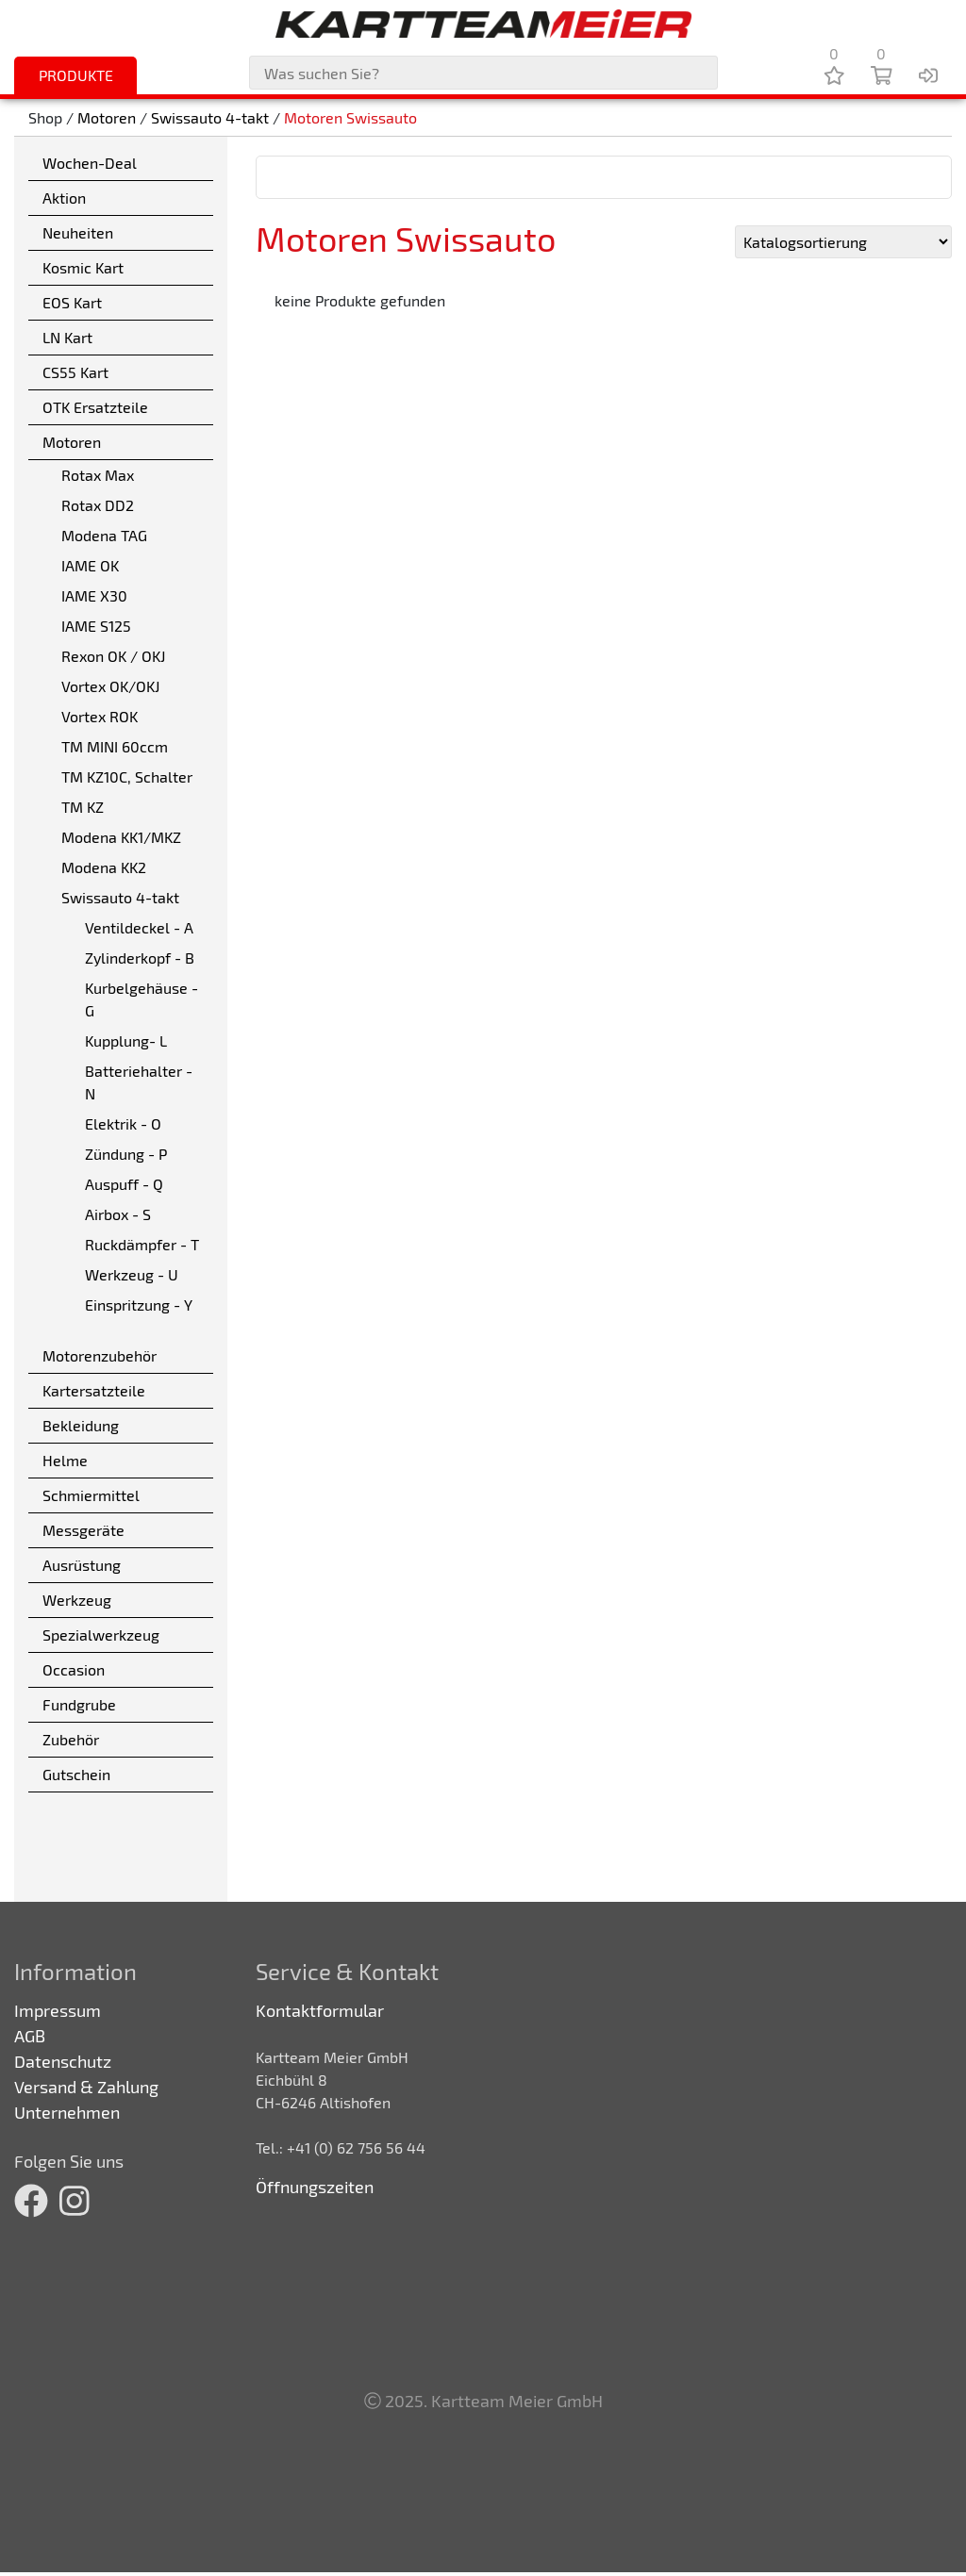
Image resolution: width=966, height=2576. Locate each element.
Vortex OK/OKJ (110, 686)
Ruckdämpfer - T (142, 1244)
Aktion (64, 197)
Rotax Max (97, 475)
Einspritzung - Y (138, 1304)
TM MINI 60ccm (114, 746)
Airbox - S (118, 1214)
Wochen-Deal (89, 163)
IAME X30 (94, 595)
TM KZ (82, 807)
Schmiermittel (91, 1495)
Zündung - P (126, 1154)
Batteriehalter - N (138, 1082)
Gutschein (76, 1774)
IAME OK (90, 565)
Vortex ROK (99, 716)
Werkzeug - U (131, 1274)
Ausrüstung (81, 1565)
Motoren (106, 117)
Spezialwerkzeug (100, 1634)
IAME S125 (96, 626)
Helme (65, 1460)
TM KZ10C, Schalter (126, 776)
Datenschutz (62, 2061)
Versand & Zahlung (86, 2086)
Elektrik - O (123, 1123)
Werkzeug (76, 1600)
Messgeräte (83, 1530)
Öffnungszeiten (315, 2186)
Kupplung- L (126, 1040)
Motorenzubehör (99, 1355)
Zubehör (70, 1739)
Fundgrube (79, 1704)
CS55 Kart (75, 372)
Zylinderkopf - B (139, 957)
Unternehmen (67, 2112)
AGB (29, 2035)
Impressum (57, 2010)
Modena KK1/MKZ (121, 837)
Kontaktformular (320, 2010)
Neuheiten (77, 232)
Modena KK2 (103, 867)
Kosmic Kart (83, 267)
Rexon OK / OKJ (113, 656)
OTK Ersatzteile (95, 407)
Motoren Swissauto (350, 117)
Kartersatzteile (93, 1390)
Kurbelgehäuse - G (141, 999)
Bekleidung (80, 1425)
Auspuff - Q (124, 1184)
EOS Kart (72, 302)
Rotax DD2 (97, 505)
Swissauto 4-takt (210, 117)
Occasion (73, 1669)
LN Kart (67, 337)
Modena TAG (104, 535)
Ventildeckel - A (139, 927)
